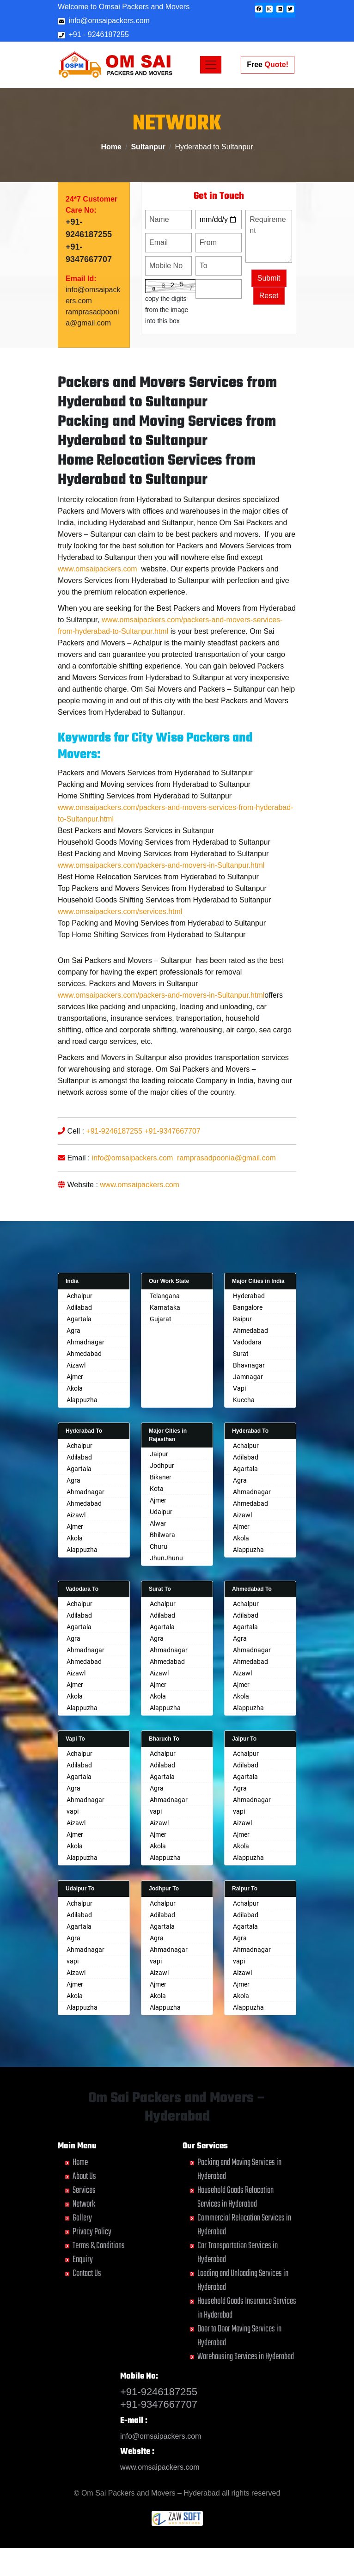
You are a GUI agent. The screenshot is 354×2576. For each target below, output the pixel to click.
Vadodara (247, 1342)
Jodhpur (162, 1465)
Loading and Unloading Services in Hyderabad (242, 2280)
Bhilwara (162, 1535)
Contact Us (87, 2273)
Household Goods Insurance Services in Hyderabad (246, 2308)
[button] (258, 9)
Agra (73, 1330)
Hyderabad (249, 1296)
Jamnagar (248, 1376)
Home (111, 147)
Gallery (82, 2218)
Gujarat (160, 1319)
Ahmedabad (84, 1353)
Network (84, 2204)
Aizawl (76, 1365)
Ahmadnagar (85, 1342)
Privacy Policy (92, 2232)
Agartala (79, 1319)
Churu (158, 1546)
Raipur (242, 1319)
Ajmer (75, 1376)
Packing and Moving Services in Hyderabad (239, 2169)
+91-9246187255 (114, 1166)
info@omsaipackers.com (104, 21)
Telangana (165, 1296)
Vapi (239, 1388)
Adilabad (79, 1307)
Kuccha (244, 1400)
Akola (75, 1388)
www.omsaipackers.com (97, 603)
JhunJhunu (166, 1558)
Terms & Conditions (99, 2246)
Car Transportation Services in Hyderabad (237, 2253)
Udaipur (161, 1511)
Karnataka (165, 1307)
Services (84, 2190)
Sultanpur (148, 147)
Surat (241, 1353)
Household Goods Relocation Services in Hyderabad (235, 2197)
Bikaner (160, 1477)
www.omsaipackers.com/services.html (120, 946)
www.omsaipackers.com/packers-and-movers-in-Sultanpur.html (161, 900)
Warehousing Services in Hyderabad (245, 2356)
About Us (84, 2176)
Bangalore (247, 1307)
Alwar (158, 1523)
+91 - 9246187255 (93, 34)
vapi (73, 1811)
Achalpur (79, 1296)
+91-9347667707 (172, 1166)
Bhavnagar (249, 1365)
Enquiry (83, 2259)
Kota (157, 1488)
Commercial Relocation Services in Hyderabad (244, 2225)
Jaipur (159, 1454)
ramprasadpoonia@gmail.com (226, 1192)
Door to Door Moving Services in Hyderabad (239, 2336)
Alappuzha (82, 1400)
